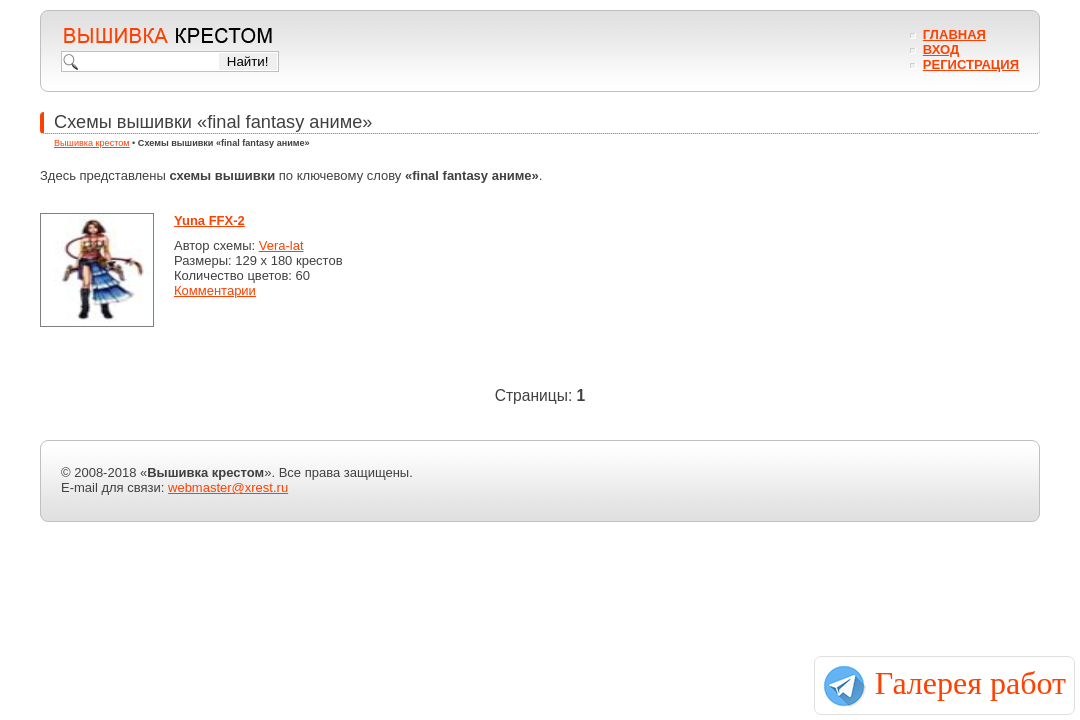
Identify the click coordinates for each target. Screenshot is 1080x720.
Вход (941, 49)
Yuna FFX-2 (209, 220)
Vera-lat (281, 245)
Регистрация (971, 64)
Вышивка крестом (92, 143)
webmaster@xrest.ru (228, 487)
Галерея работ (970, 683)
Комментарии (215, 290)
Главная (954, 34)
